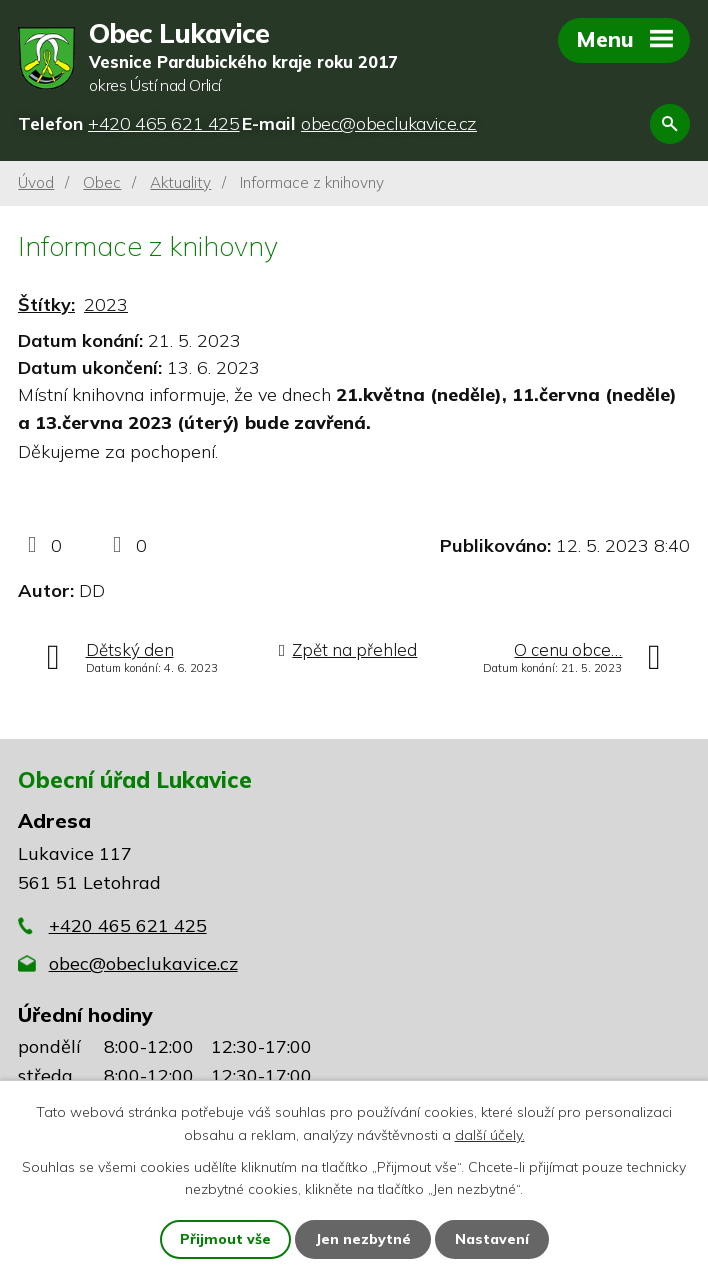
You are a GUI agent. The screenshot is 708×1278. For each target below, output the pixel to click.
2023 (106, 304)
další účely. (490, 1134)
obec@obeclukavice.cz (143, 963)
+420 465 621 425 (128, 925)
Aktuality (180, 182)
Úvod (36, 182)
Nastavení (492, 1239)
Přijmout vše (225, 1239)
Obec (102, 182)
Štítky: (46, 304)
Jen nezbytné (363, 1239)
